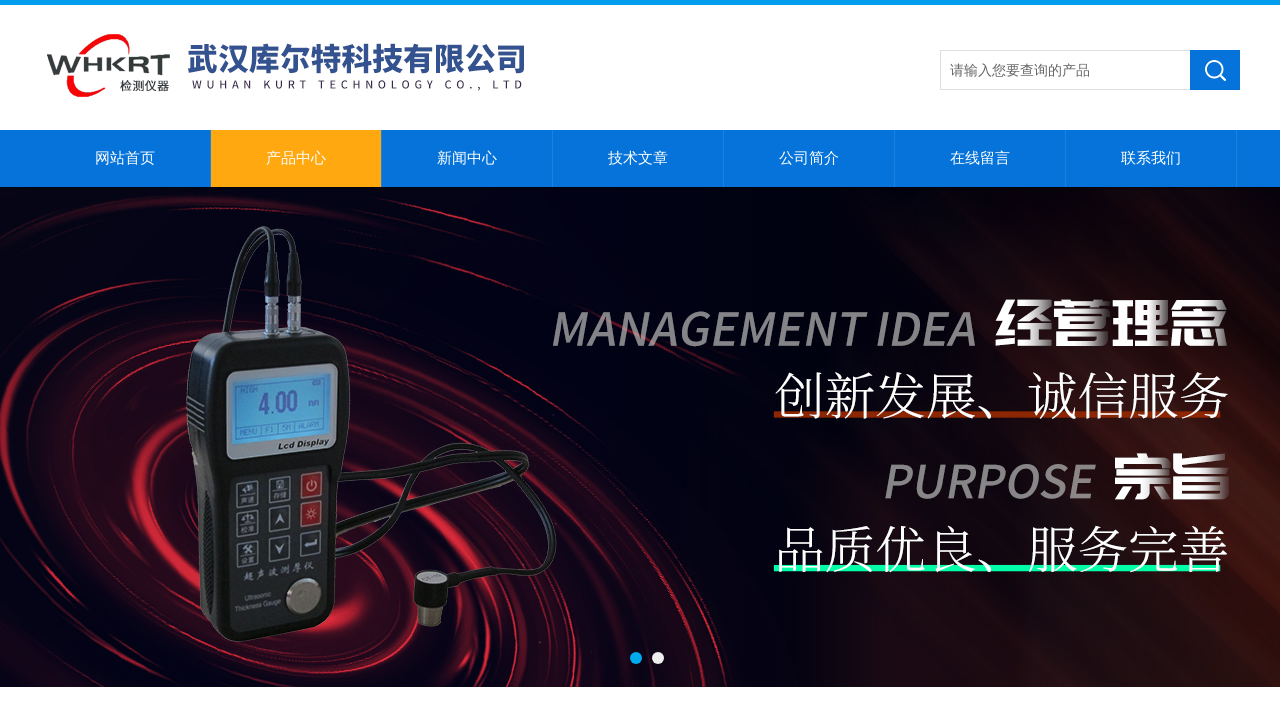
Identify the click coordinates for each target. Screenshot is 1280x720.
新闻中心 (467, 158)
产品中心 (296, 158)
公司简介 (809, 158)
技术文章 (638, 158)
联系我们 (1151, 158)
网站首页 (125, 158)
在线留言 (980, 158)
